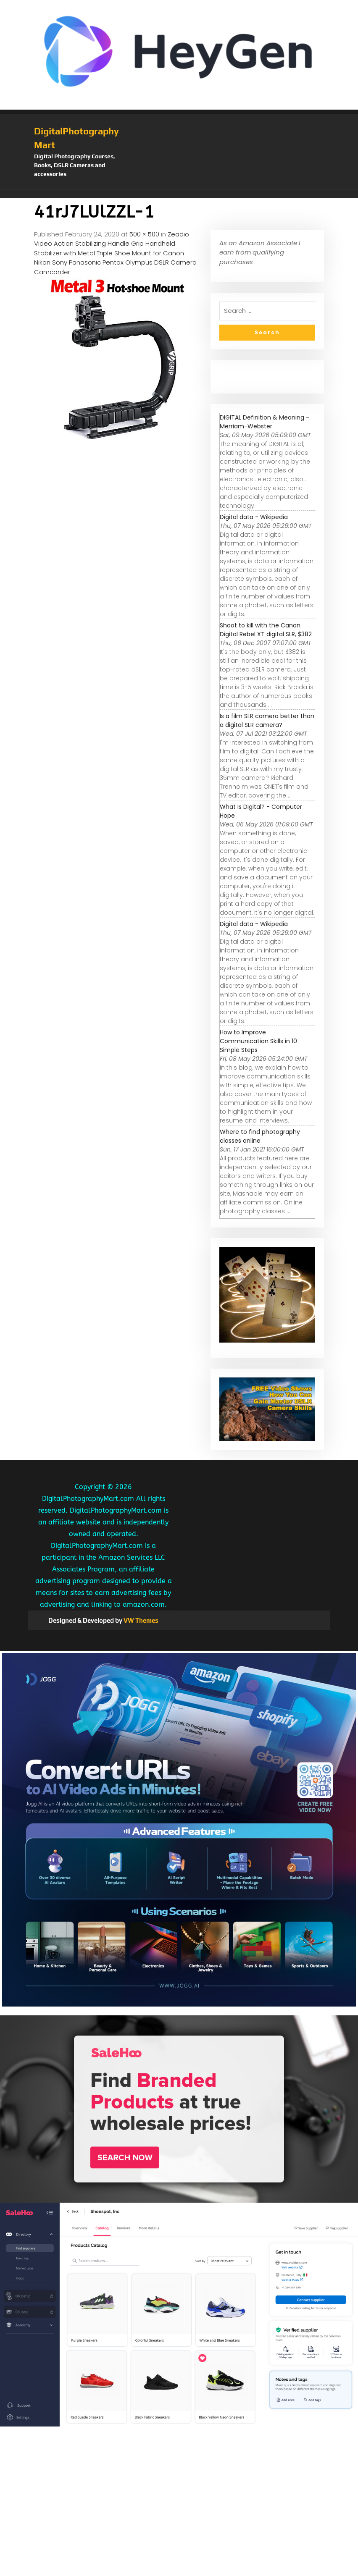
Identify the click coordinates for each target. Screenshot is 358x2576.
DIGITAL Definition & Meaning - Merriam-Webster (264, 421)
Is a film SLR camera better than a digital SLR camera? (267, 720)
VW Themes (140, 1620)
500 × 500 (144, 234)
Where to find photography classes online (260, 1136)
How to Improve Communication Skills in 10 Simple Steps (258, 1041)
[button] (179, 193)
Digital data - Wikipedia (254, 517)
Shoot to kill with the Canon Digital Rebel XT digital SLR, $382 (266, 629)
